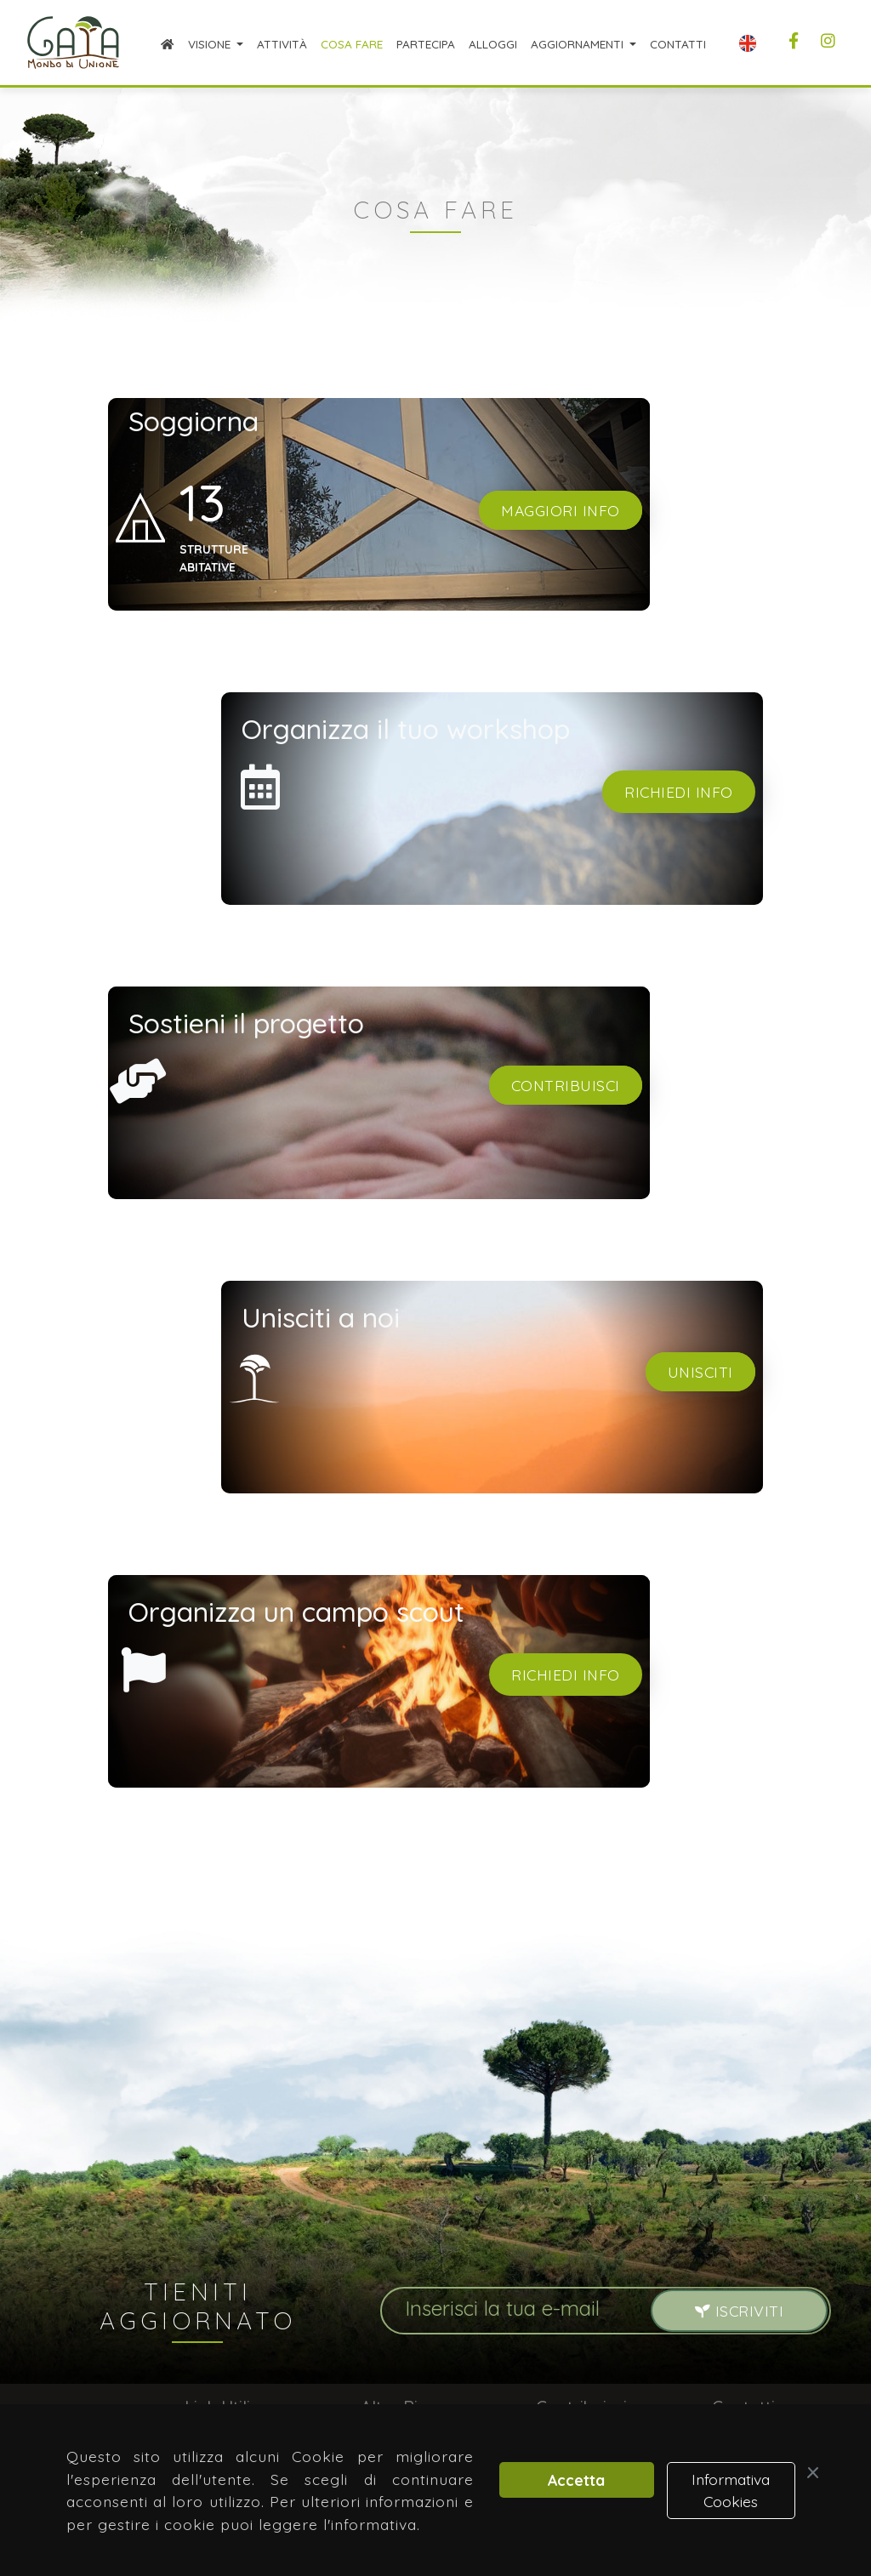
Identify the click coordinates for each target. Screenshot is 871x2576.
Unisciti (700, 1371)
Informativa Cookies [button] (731, 2490)
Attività (282, 44)
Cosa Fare (352, 44)
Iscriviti (739, 2310)
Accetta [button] (576, 2480)
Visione (211, 44)
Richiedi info (678, 791)
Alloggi (493, 44)
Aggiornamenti (579, 44)
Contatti (678, 44)
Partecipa (425, 44)
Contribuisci (565, 1085)
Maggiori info (560, 510)
